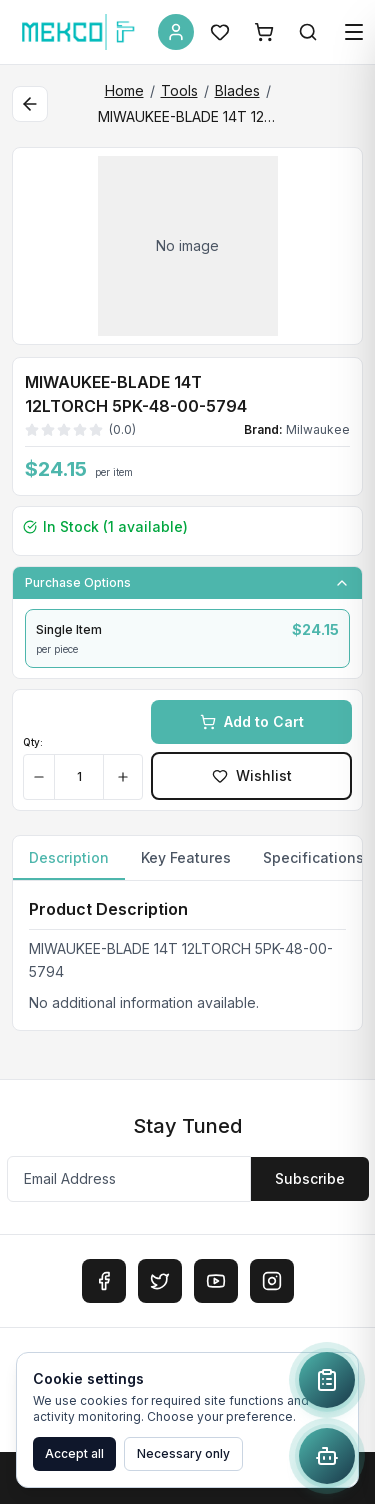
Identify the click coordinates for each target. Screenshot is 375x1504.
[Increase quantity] (122, 777)
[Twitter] (160, 1281)
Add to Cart (252, 721)
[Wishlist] (220, 32)
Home (124, 90)
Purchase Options (187, 583)
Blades (237, 90)
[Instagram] (272, 1281)
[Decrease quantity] (39, 777)
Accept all (74, 1453)
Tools (179, 90)
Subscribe (310, 1178)
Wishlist (252, 775)
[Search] (308, 32)
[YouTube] (216, 1281)
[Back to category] (30, 104)
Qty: (33, 742)
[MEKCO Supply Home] (79, 32)
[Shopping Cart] (264, 32)
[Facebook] (104, 1281)
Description (69, 864)
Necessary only (183, 1453)
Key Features (186, 857)
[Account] (176, 32)
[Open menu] (354, 32)
